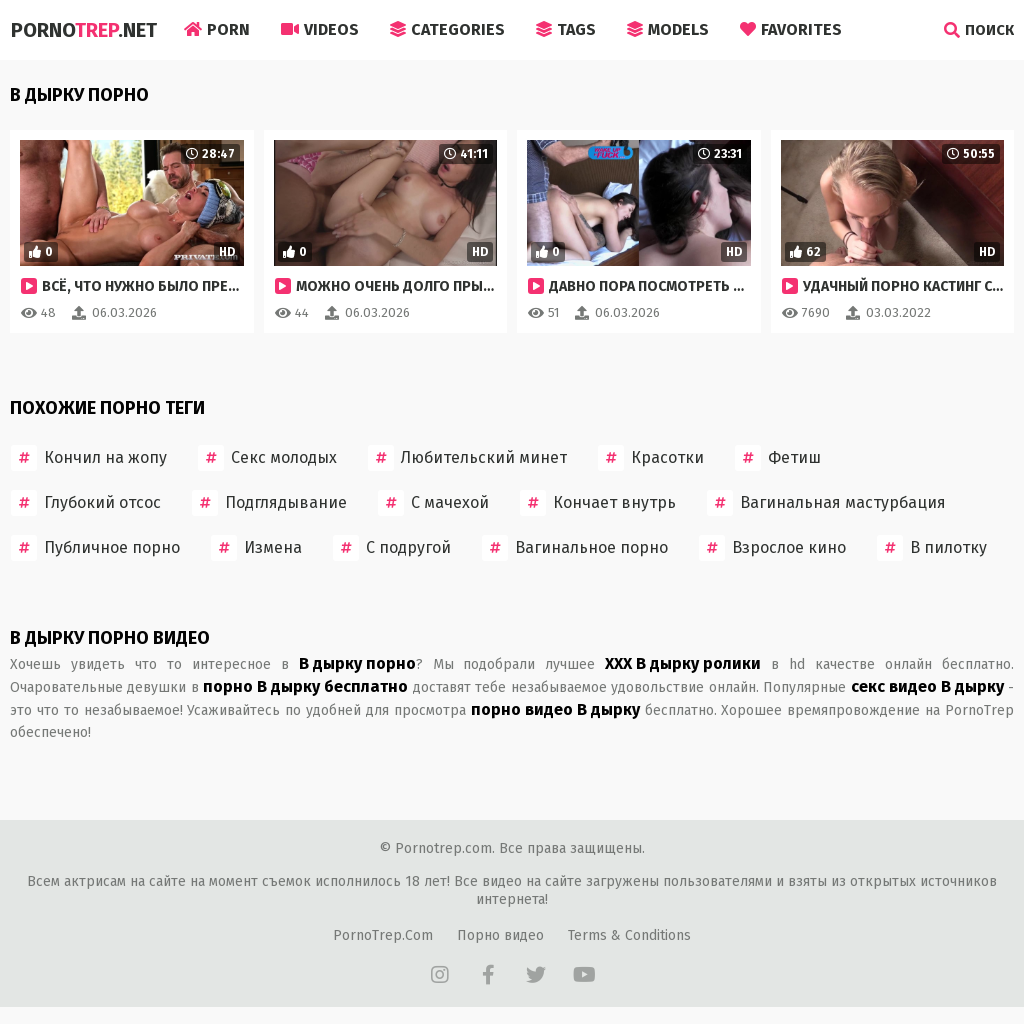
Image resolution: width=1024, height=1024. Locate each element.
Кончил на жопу (89, 458)
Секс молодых (267, 458)
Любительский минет (467, 458)
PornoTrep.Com (383, 935)
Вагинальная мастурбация (826, 503)
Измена (256, 548)
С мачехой (433, 503)
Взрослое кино (772, 548)
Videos (320, 29)
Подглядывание (269, 503)
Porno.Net (83, 30)
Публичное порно (95, 548)
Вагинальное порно (575, 548)
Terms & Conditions (629, 935)
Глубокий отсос (86, 503)
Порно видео (500, 935)
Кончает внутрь (598, 503)
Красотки (651, 458)
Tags (566, 29)
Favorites (791, 29)
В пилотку (932, 548)
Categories (447, 29)
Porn (217, 29)
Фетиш (778, 458)
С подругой (392, 548)
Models (668, 29)
